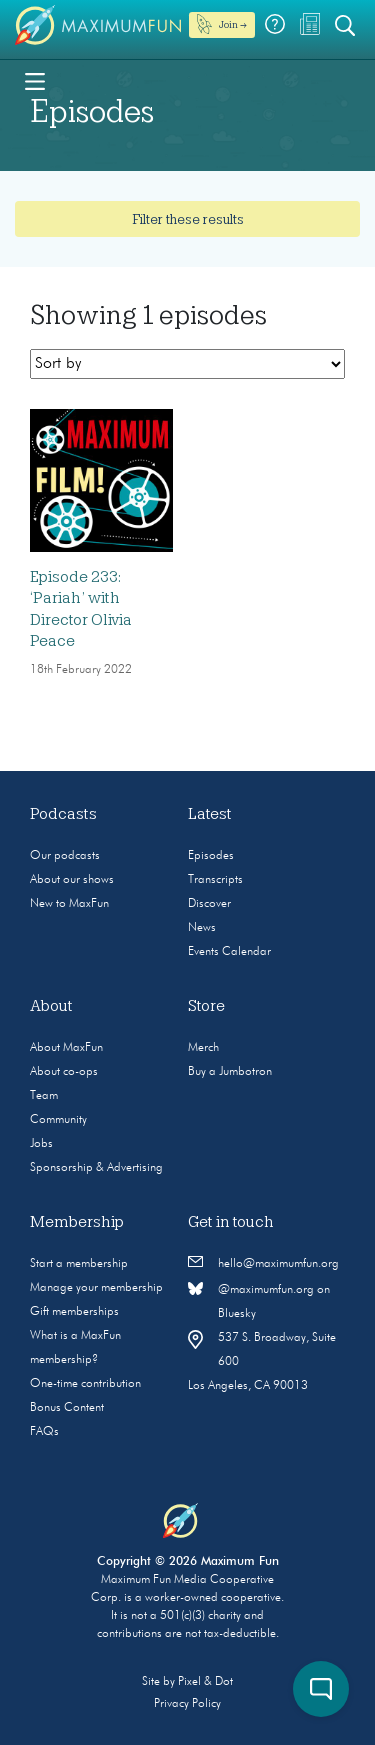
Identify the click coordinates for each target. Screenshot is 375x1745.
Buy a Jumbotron (230, 1072)
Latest (210, 814)
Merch (203, 1048)
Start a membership (79, 1264)
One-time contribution (85, 1384)
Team (44, 1096)
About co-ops (64, 1072)
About (51, 1006)
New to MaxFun (69, 904)
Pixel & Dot (205, 1682)
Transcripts (215, 880)
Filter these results (188, 219)
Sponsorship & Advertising (96, 1168)
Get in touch (231, 1222)
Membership (77, 1222)
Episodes (211, 856)
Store (206, 1006)
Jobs (41, 1144)
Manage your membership (96, 1288)
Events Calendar (229, 952)
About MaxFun (66, 1048)
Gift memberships (74, 1312)
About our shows (72, 880)
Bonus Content (67, 1408)
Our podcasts (65, 856)
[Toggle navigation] (35, 80)
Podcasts (63, 814)
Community (58, 1120)
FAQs (44, 1432)
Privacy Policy (187, 1704)
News (202, 928)
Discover (209, 904)
